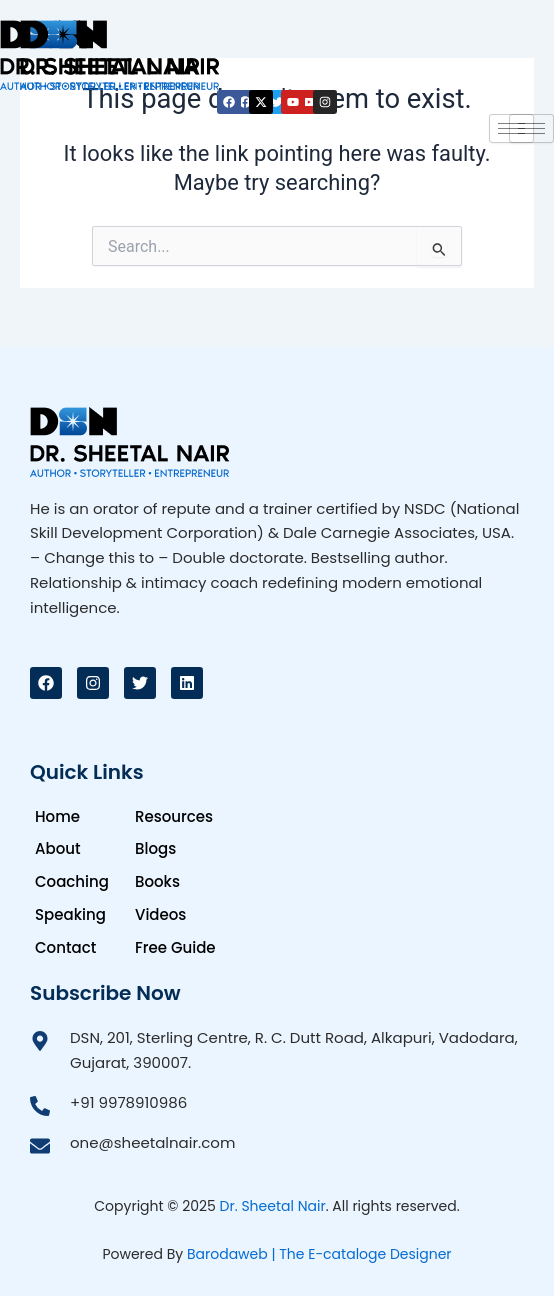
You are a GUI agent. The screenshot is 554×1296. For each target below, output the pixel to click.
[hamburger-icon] (511, 128)
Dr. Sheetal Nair (273, 1206)
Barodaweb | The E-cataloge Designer (319, 1254)
